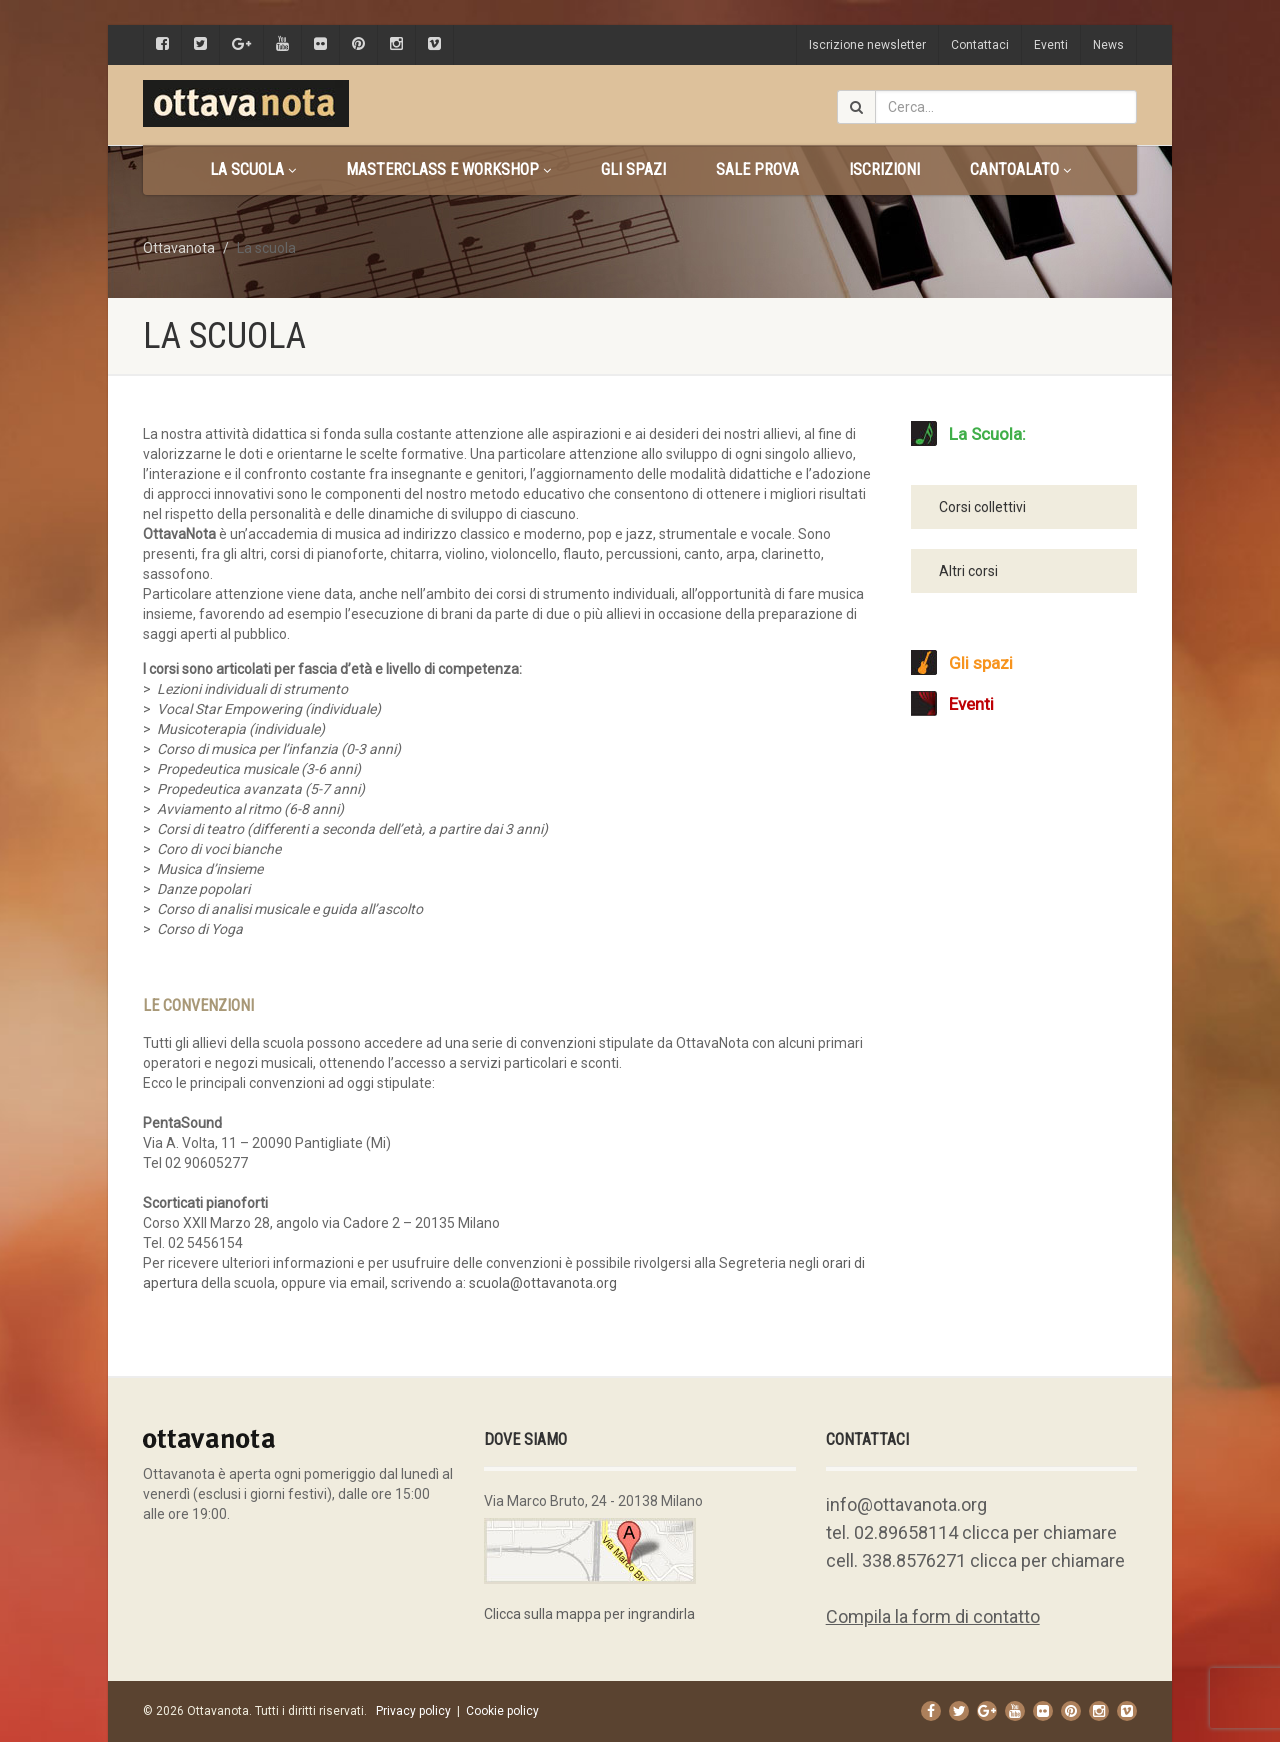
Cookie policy (502, 1711)
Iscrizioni (884, 169)
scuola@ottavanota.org (543, 1283)
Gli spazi (633, 169)
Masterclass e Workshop (448, 169)
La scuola (253, 169)
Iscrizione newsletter (867, 45)
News (1108, 45)
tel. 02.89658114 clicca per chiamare (971, 1532)
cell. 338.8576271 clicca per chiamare (975, 1560)
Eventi (1051, 45)
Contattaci (980, 45)
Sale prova (757, 169)
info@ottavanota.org (906, 1504)
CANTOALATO (1020, 169)
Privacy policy (413, 1711)
